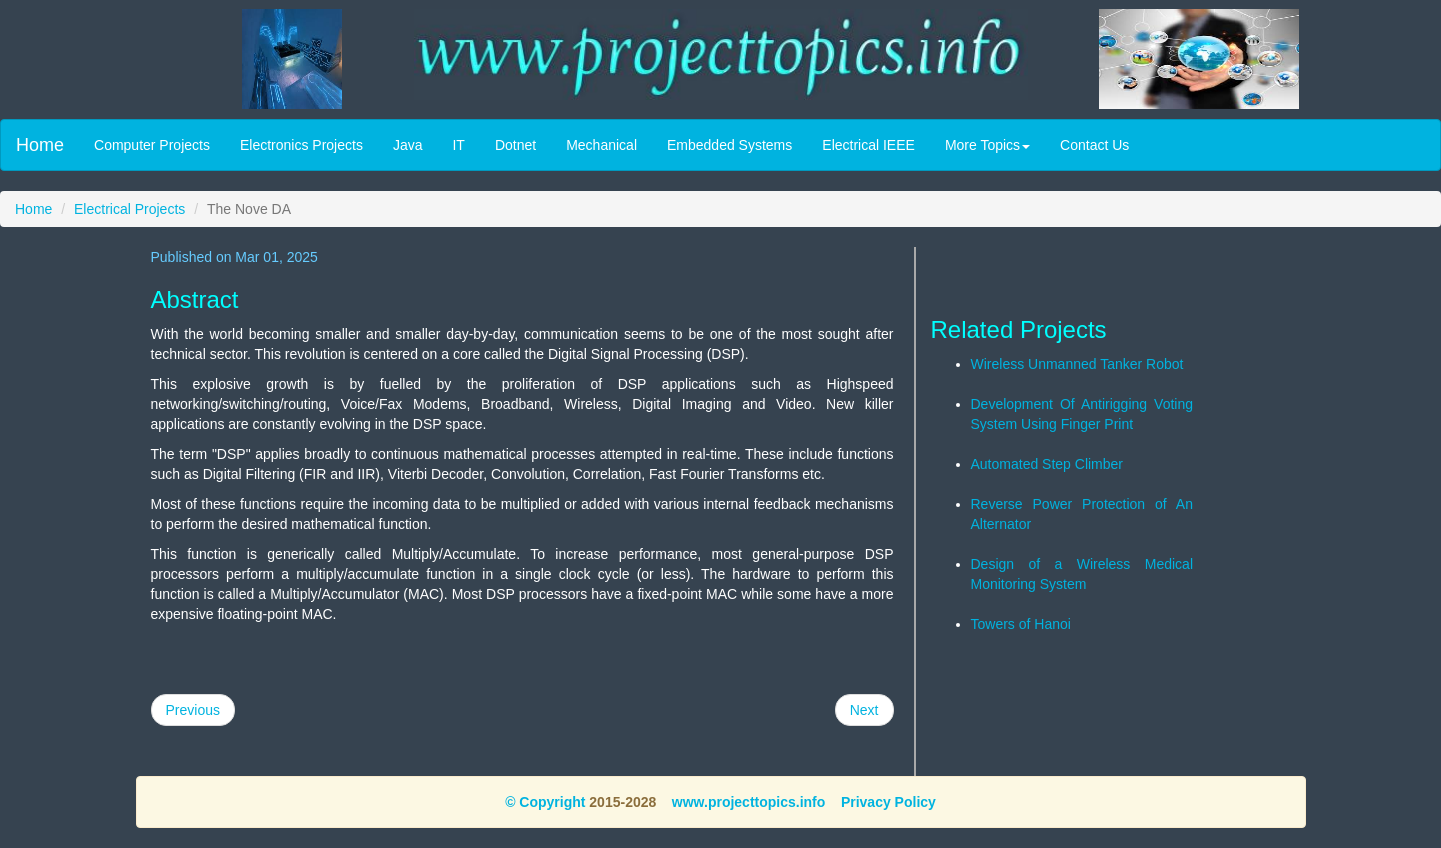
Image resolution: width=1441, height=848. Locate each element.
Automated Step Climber (1047, 464)
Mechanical (601, 145)
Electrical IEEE (868, 145)
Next (864, 710)
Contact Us (1094, 145)
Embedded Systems (729, 145)
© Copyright (545, 802)
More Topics (987, 145)
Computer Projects (152, 145)
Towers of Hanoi (1021, 624)
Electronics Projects (301, 145)
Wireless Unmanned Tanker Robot (1077, 364)
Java (408, 145)
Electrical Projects (129, 209)
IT (458, 145)
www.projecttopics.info (749, 802)
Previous (193, 710)
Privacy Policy (888, 802)
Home (40, 145)
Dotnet (515, 145)
